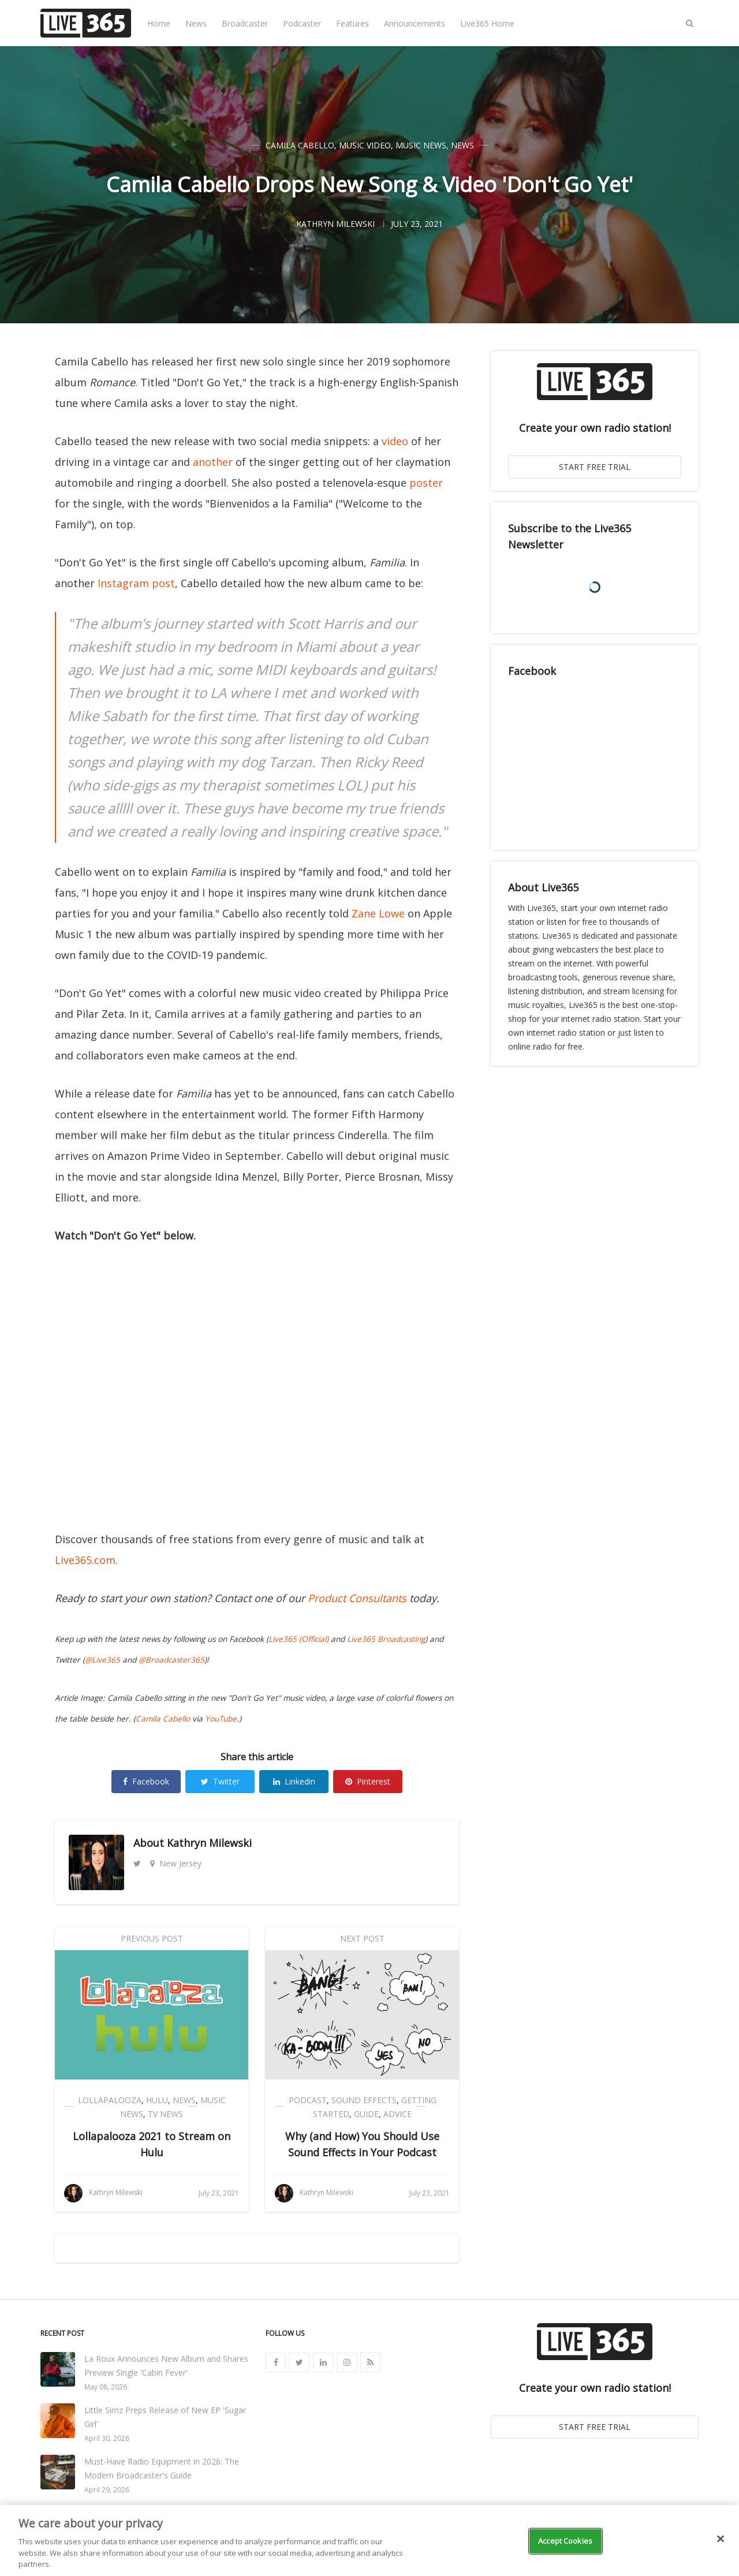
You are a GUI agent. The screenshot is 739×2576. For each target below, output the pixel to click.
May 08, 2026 (105, 2387)
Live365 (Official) (298, 1639)
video (395, 441)
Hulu (157, 2100)
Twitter (220, 1781)
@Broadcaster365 (171, 1660)
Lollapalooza (109, 2100)
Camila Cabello (300, 145)
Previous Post (152, 1938)
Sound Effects (364, 2100)
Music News (420, 145)
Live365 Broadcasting (386, 1639)
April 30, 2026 (106, 2438)
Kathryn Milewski (209, 1843)
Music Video (365, 145)
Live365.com (85, 1560)
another (213, 462)
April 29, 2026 (106, 2490)
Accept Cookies (565, 2541)
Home (158, 23)
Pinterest (367, 1781)
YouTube (221, 1718)
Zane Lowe (378, 913)
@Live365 (102, 1660)
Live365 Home (487, 23)
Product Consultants (357, 1598)
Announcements (414, 23)
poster (426, 483)
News (196, 23)
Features (352, 23)
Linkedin (294, 1781)
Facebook (146, 1781)
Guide (366, 2113)
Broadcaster (245, 23)
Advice (397, 2113)
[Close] (720, 2539)
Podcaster (302, 23)
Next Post (362, 1938)
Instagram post (136, 583)
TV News (165, 2113)
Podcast (308, 2100)
